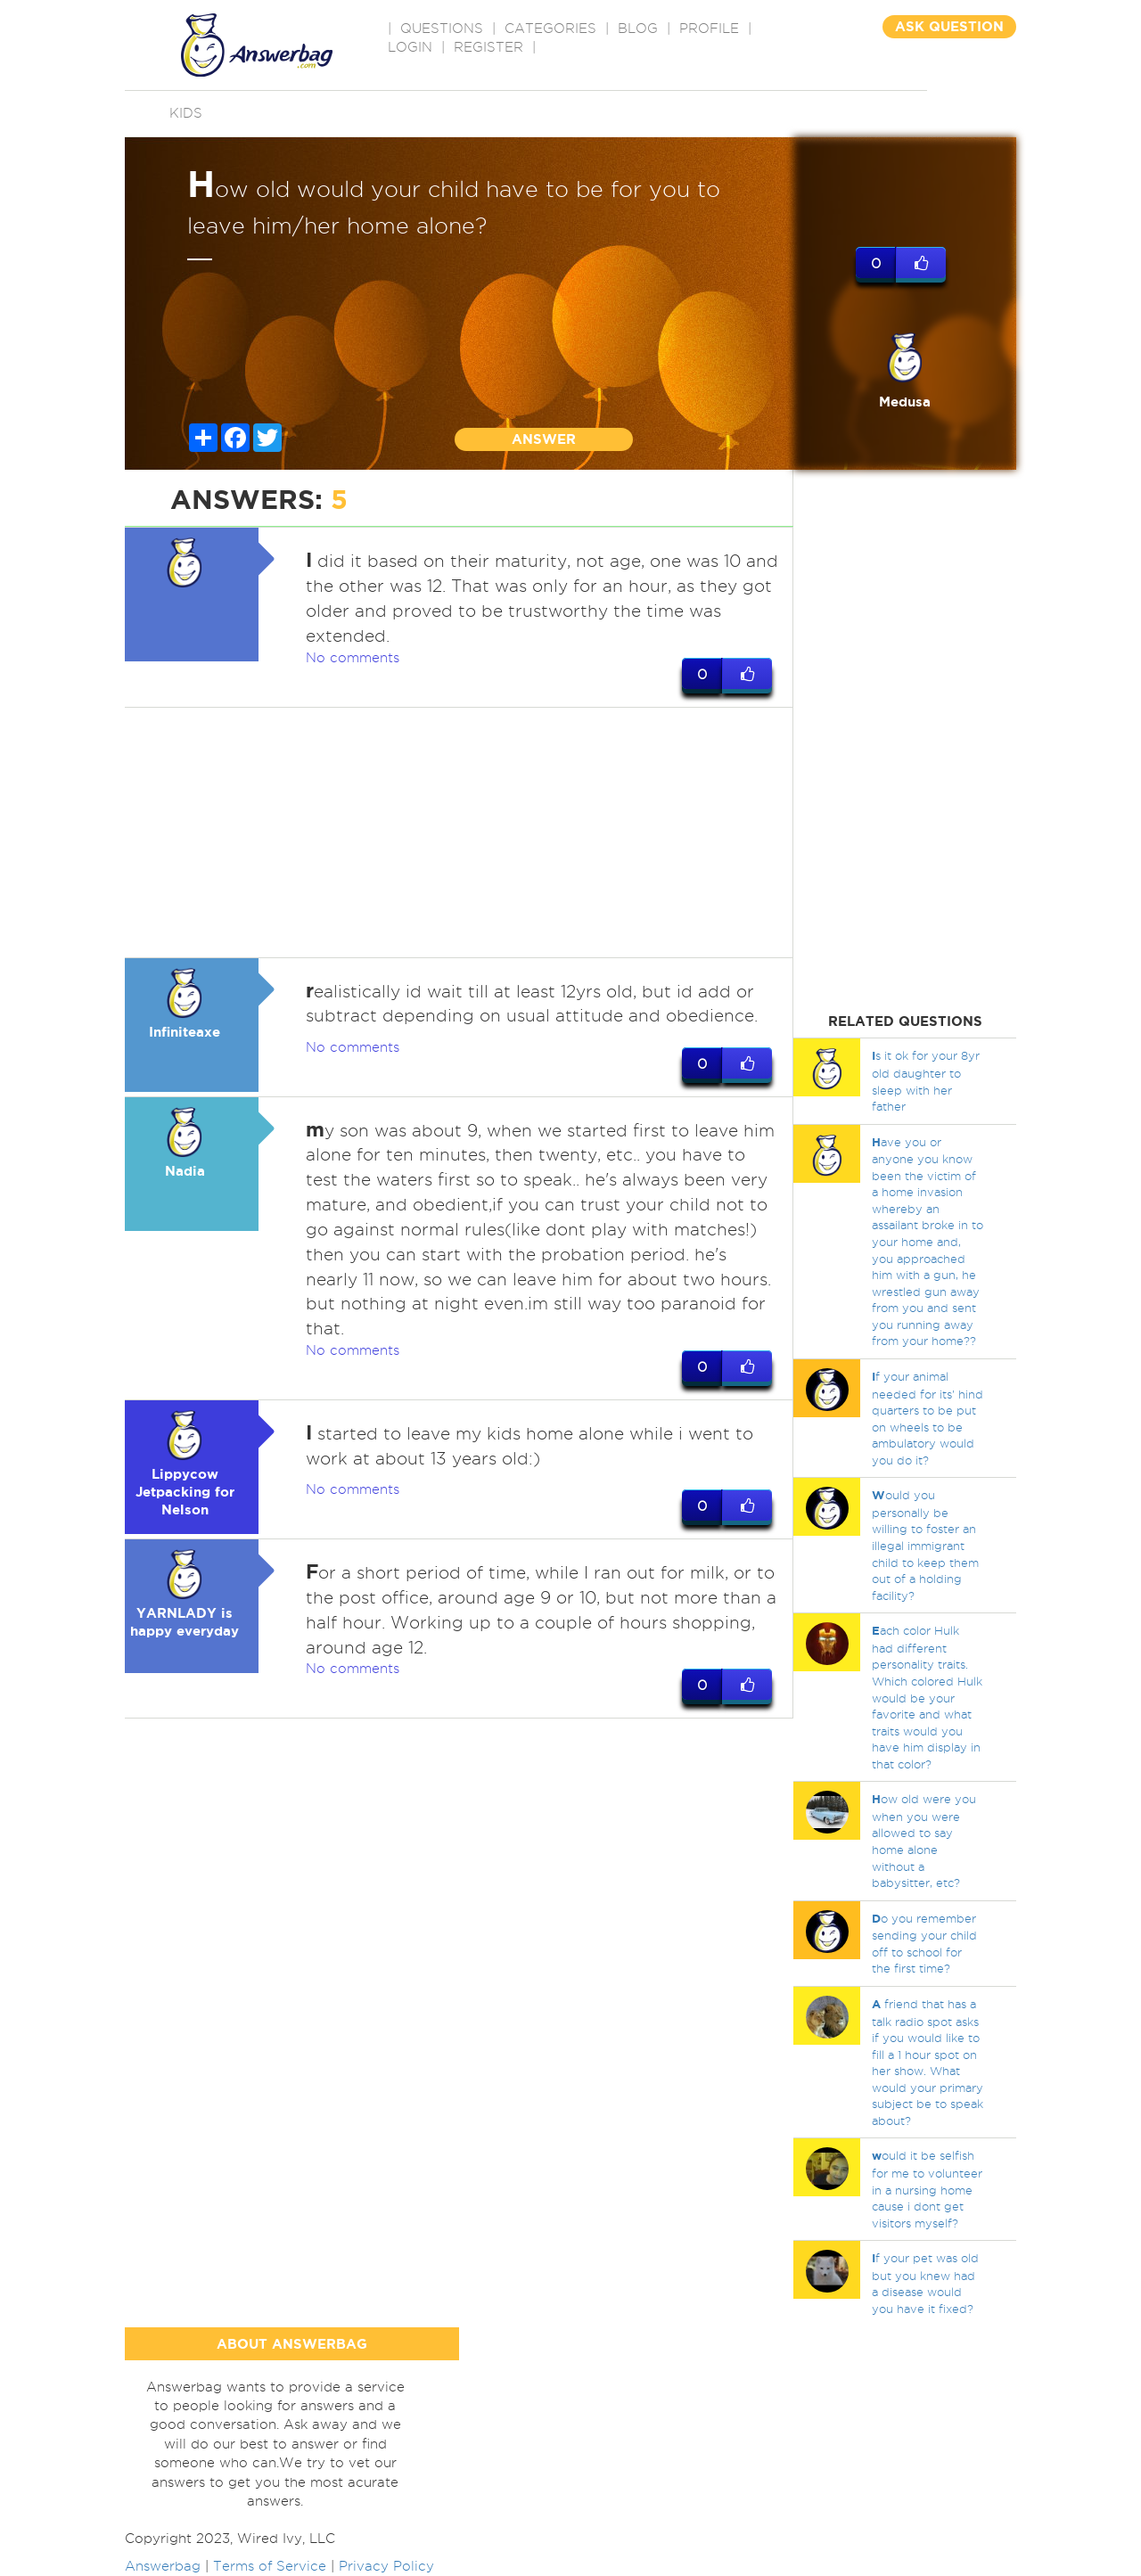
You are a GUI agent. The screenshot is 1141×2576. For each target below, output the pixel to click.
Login (410, 47)
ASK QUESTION (949, 26)
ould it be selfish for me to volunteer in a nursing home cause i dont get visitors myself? (927, 2188)
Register (488, 47)
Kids (185, 113)
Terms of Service (269, 2566)
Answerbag (163, 2566)
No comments (352, 658)
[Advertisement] (459, 832)
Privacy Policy (386, 2566)
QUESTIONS (441, 28)
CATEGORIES (550, 28)
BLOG (638, 28)
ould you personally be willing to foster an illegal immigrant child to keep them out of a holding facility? (925, 1545)
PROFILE (709, 28)
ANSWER (544, 439)
